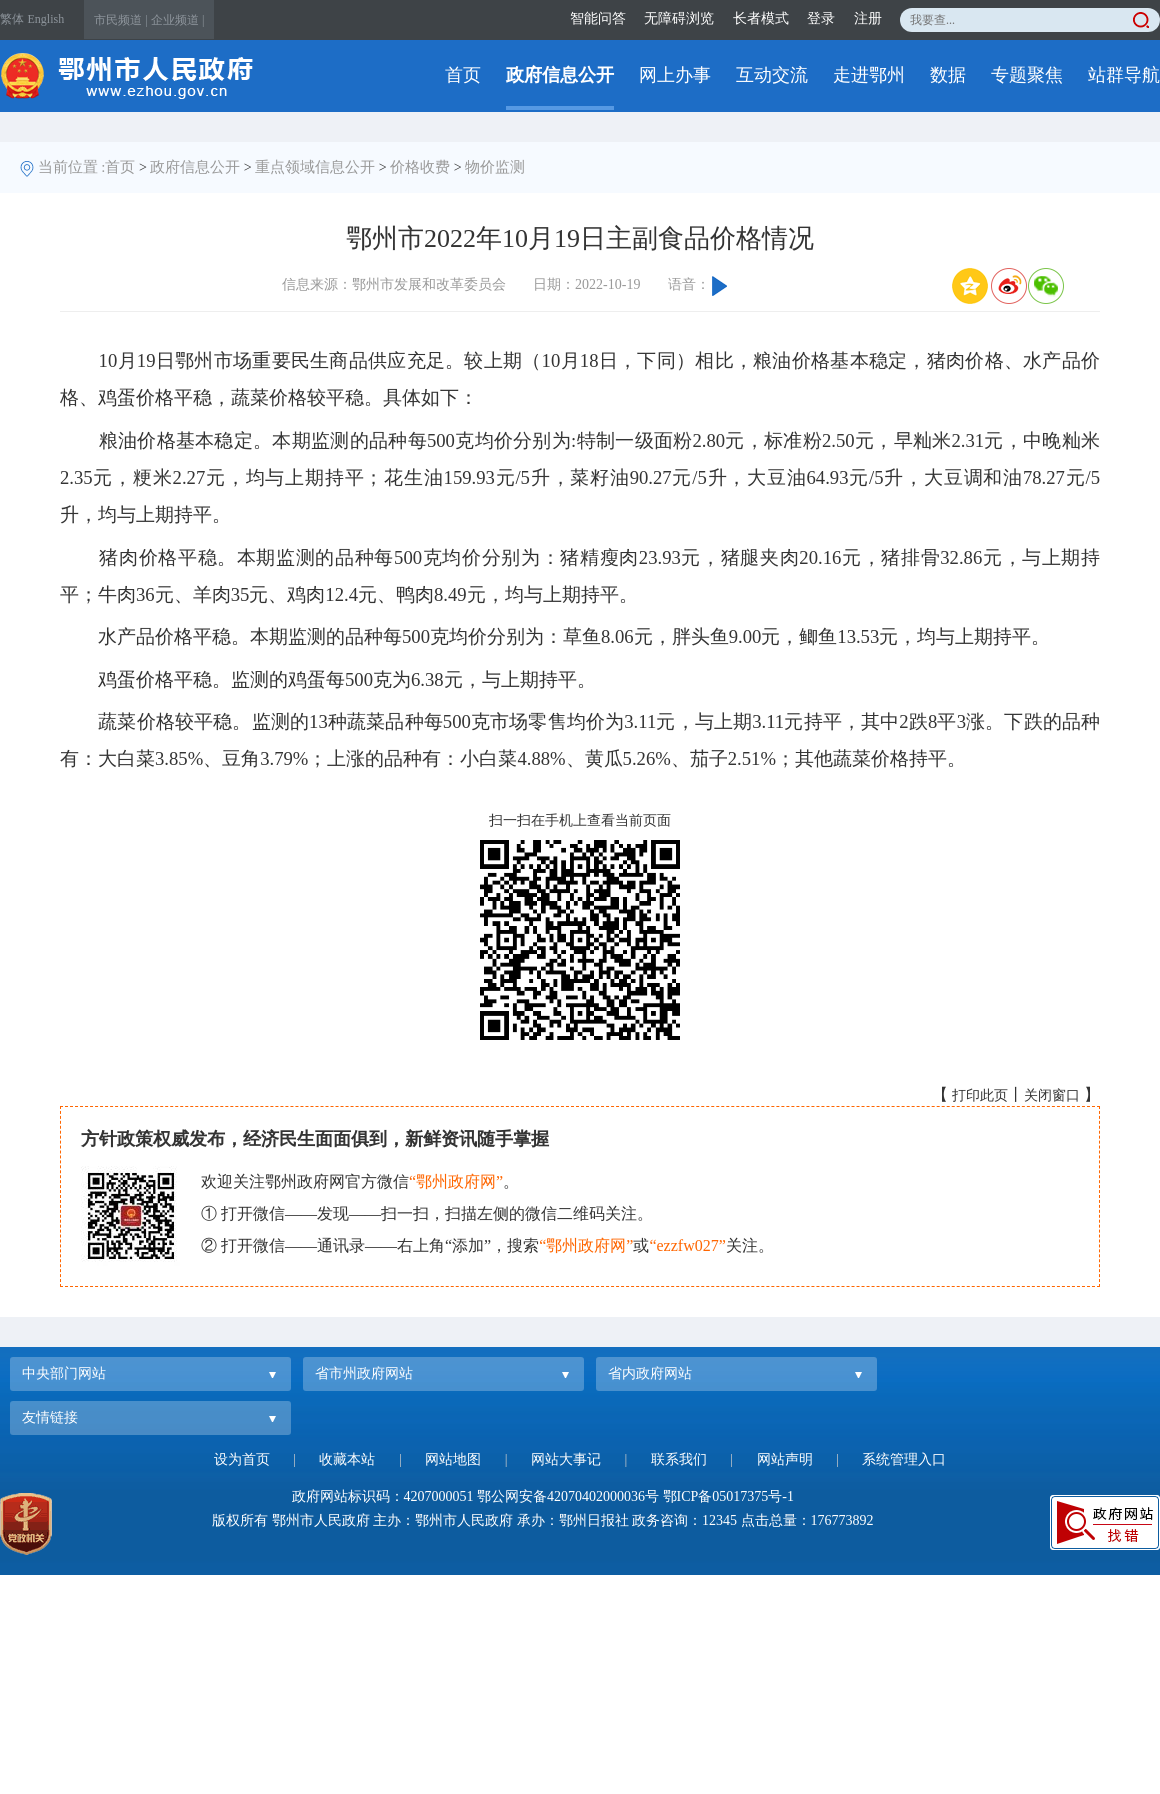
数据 (948, 75)
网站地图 (453, 1459)
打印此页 (980, 1095)
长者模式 (761, 18)
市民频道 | (120, 20)
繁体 (12, 19)
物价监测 (495, 167)
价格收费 (420, 167)
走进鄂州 (869, 75)
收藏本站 (347, 1459)
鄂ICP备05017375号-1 (728, 1496)
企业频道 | (177, 20)
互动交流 (772, 75)
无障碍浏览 (679, 18)
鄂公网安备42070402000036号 (568, 1496)
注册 (868, 18)
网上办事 (675, 75)
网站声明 (785, 1459)
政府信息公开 (560, 75)
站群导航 (1124, 75)
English (46, 19)
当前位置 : (72, 167)
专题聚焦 (1027, 75)
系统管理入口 (904, 1459)
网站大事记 (566, 1459)
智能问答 (598, 18)
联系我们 (679, 1459)
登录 (821, 18)
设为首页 (242, 1459)
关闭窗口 (1052, 1095)
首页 (463, 75)
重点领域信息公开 (315, 167)
